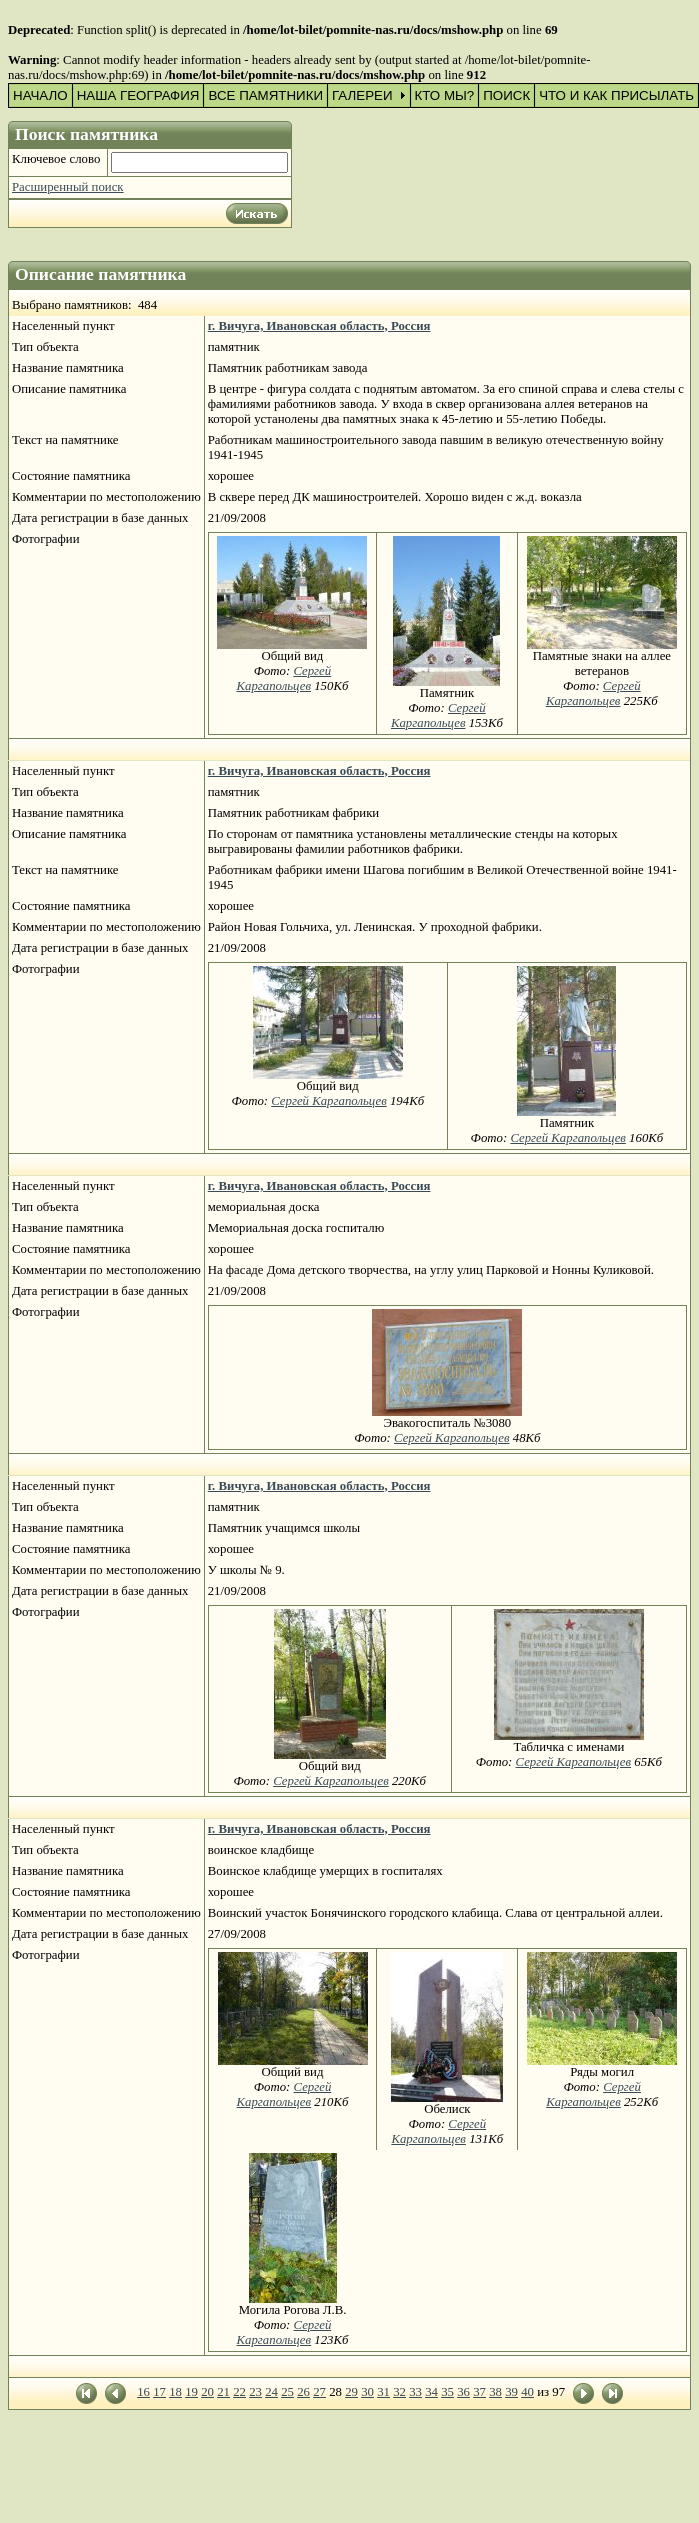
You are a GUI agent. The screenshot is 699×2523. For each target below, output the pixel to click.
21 (223, 2392)
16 (143, 2392)
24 (271, 2392)
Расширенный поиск (68, 187)
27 (319, 2392)
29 (351, 2392)
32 (399, 2392)
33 (415, 2392)
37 (479, 2392)
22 (239, 2392)
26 (303, 2392)
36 (463, 2392)
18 (175, 2392)
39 (511, 2392)
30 (367, 2392)
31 (383, 2392)
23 (255, 2392)
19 (191, 2392)
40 (527, 2392)
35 (447, 2392)
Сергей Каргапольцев (283, 678)
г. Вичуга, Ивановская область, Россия (319, 326)
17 (159, 2392)
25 (287, 2392)
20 (207, 2392)
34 (431, 2392)
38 (495, 2392)
